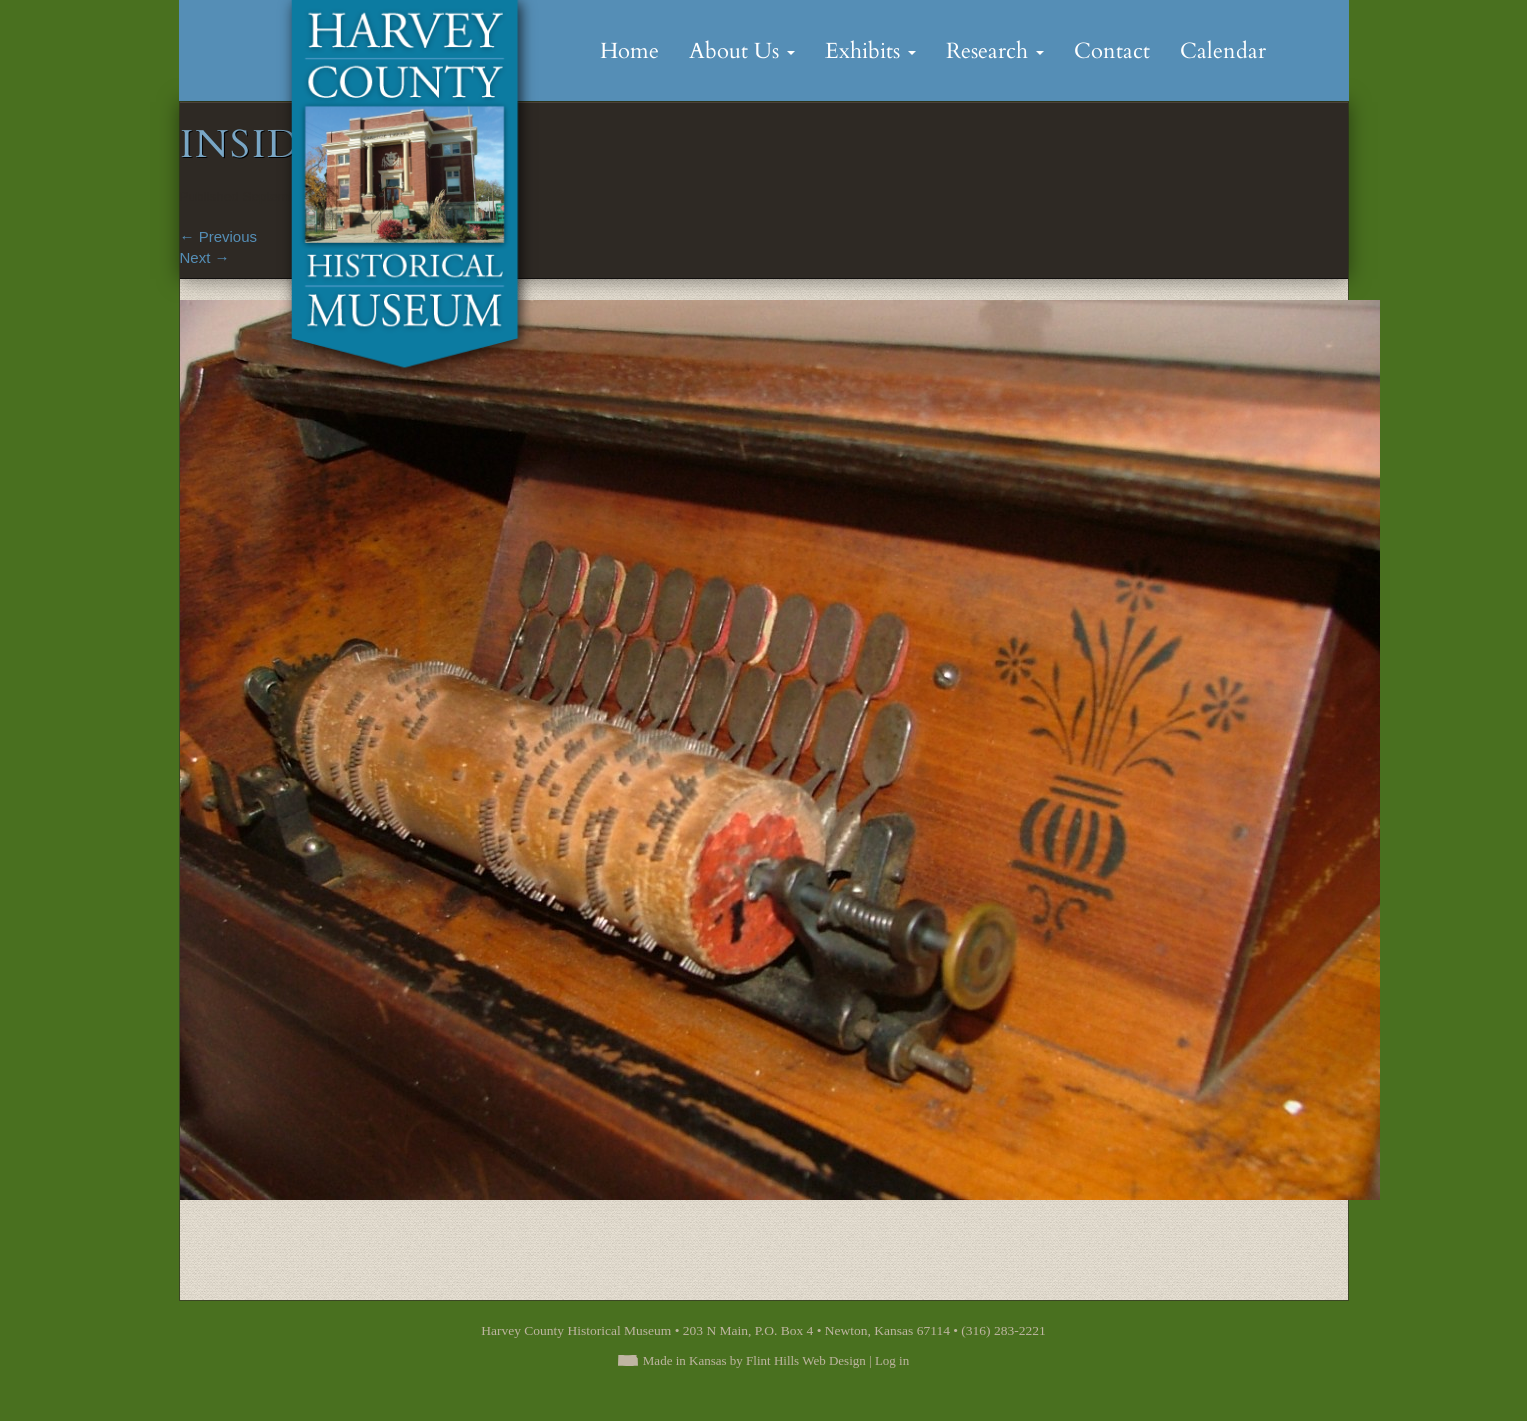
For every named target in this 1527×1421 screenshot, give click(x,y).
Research (995, 51)
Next (205, 257)
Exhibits (870, 51)
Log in (892, 1360)
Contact (1112, 51)
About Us (742, 51)
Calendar (1223, 51)
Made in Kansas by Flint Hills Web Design (754, 1360)
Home (629, 51)
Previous (219, 236)
